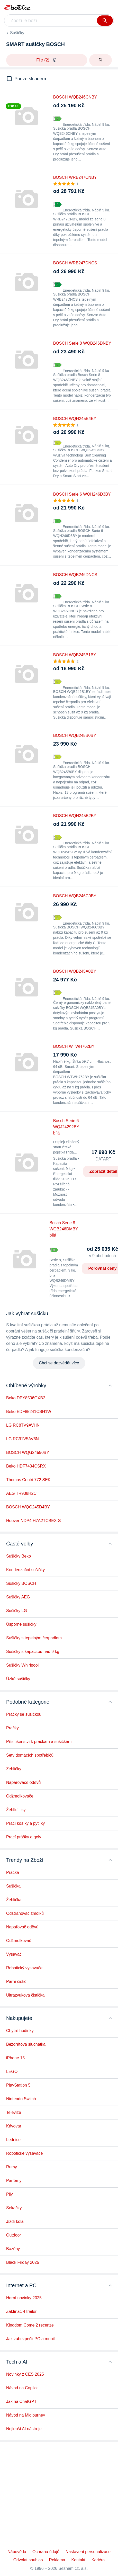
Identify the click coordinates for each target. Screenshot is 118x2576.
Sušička (13, 1886)
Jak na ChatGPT (21, 2401)
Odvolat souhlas (28, 2560)
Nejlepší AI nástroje (24, 2429)
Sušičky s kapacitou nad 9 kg (32, 1651)
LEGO (11, 2071)
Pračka (12, 1872)
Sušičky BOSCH (21, 1583)
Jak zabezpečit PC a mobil (30, 2339)
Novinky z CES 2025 (25, 2374)
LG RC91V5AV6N (22, 1439)
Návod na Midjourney (25, 2415)
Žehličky (13, 1769)
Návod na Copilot (22, 2388)
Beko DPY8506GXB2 (25, 1398)
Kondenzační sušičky (25, 1570)
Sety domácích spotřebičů (29, 1755)
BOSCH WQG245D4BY (28, 1507)
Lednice (13, 2139)
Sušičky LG (16, 1610)
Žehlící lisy (16, 1810)
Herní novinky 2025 (24, 2298)
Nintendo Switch (21, 2099)
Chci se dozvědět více (59, 1363)
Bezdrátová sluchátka (26, 2044)
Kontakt (78, 2560)
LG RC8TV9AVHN (23, 1425)
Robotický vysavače (24, 1968)
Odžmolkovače (19, 1796)
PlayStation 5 (18, 2085)
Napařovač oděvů (22, 1927)
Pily (9, 2194)
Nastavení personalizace (88, 2552)
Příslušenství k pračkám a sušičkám (38, 1741)
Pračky (12, 1728)
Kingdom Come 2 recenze (30, 2325)
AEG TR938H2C (21, 1493)
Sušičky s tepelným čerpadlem (34, 1638)
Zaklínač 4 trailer (21, 2311)
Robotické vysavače (24, 2153)
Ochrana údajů (45, 2552)
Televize (13, 2112)
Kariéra (98, 2560)
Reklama (57, 2560)
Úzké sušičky (18, 1679)
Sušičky (17, 33)
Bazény (13, 2249)
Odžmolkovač (18, 1940)
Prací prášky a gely (23, 1837)
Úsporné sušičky (21, 1624)
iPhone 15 (15, 2058)
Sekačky (14, 2208)
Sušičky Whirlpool (22, 1665)
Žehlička (14, 1900)
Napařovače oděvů (23, 1782)
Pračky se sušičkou (23, 1714)
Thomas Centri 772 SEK (28, 1480)
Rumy (11, 2167)
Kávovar (13, 2126)
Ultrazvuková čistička (25, 1995)
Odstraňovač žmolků (25, 1913)
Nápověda (16, 2552)
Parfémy (14, 2180)
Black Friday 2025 (22, 2262)
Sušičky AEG (18, 1597)
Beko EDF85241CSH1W (28, 1411)
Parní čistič (16, 1981)
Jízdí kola (15, 2221)
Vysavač (14, 1954)
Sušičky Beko (18, 1556)
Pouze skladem (30, 78)
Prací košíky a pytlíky (25, 1823)
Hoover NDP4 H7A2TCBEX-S (33, 1520)
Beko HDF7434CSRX (26, 1466)
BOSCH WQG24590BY (27, 1452)
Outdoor (13, 2235)
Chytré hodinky (20, 2030)
